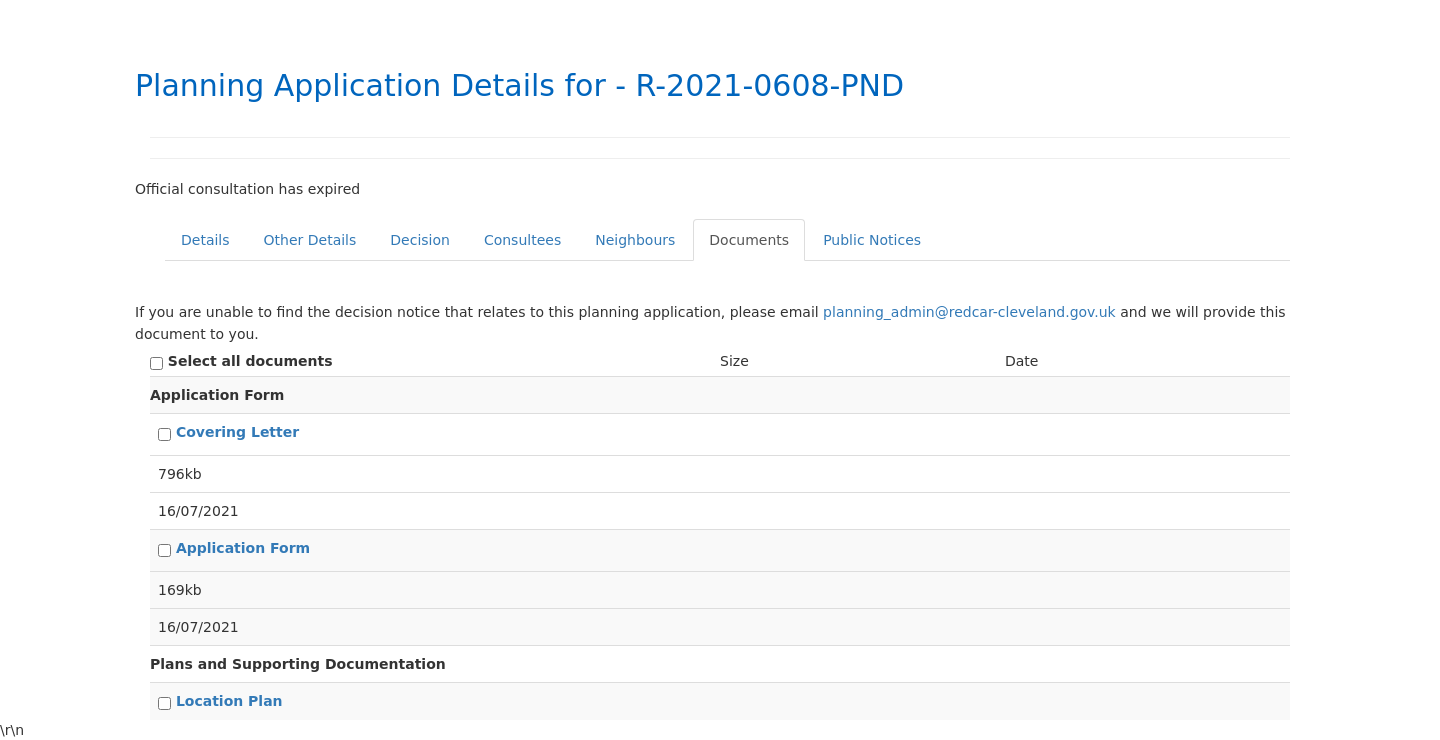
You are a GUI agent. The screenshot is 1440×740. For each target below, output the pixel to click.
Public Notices (872, 240)
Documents (749, 240)
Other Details (310, 240)
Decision (420, 240)
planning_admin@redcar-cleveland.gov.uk (969, 312)
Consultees (522, 240)
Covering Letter (237, 432)
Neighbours (635, 240)
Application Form (243, 548)
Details (205, 240)
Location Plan (229, 701)
